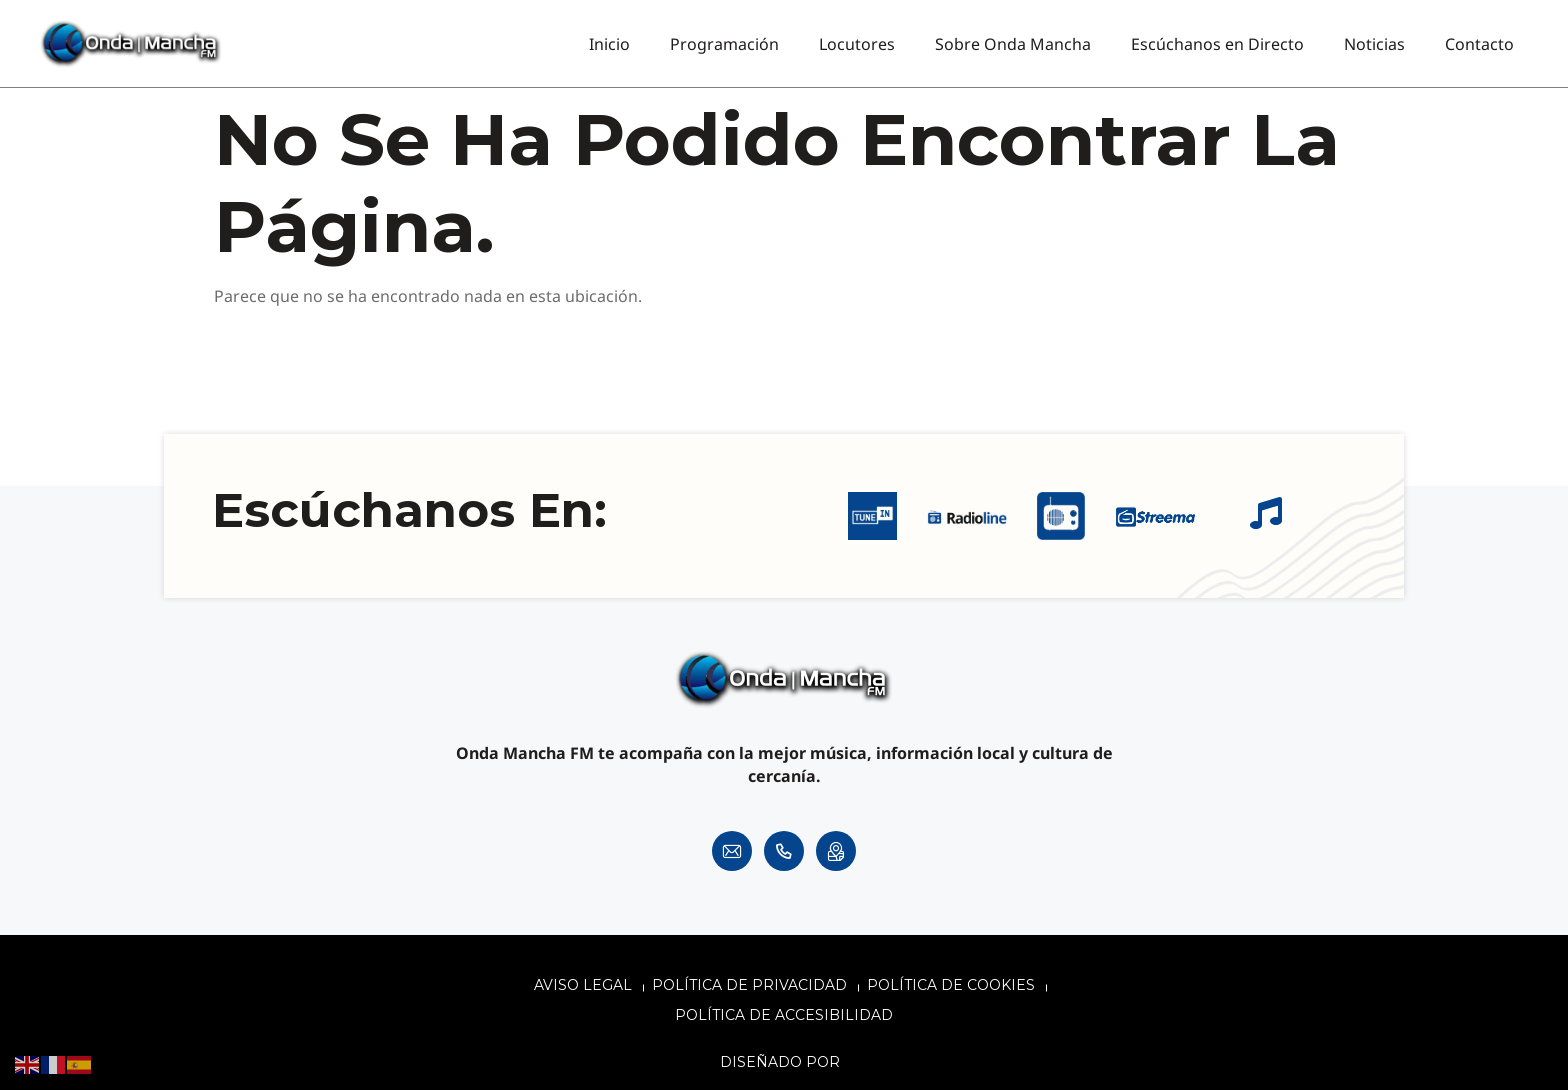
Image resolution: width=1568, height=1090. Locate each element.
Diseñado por (782, 1062)
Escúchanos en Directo (1217, 44)
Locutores (857, 44)
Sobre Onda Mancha (1013, 44)
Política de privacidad (749, 985)
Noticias (1374, 44)
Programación (724, 44)
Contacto (1479, 44)
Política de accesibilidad (784, 1015)
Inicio (609, 44)
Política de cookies (951, 985)
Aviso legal (583, 985)
